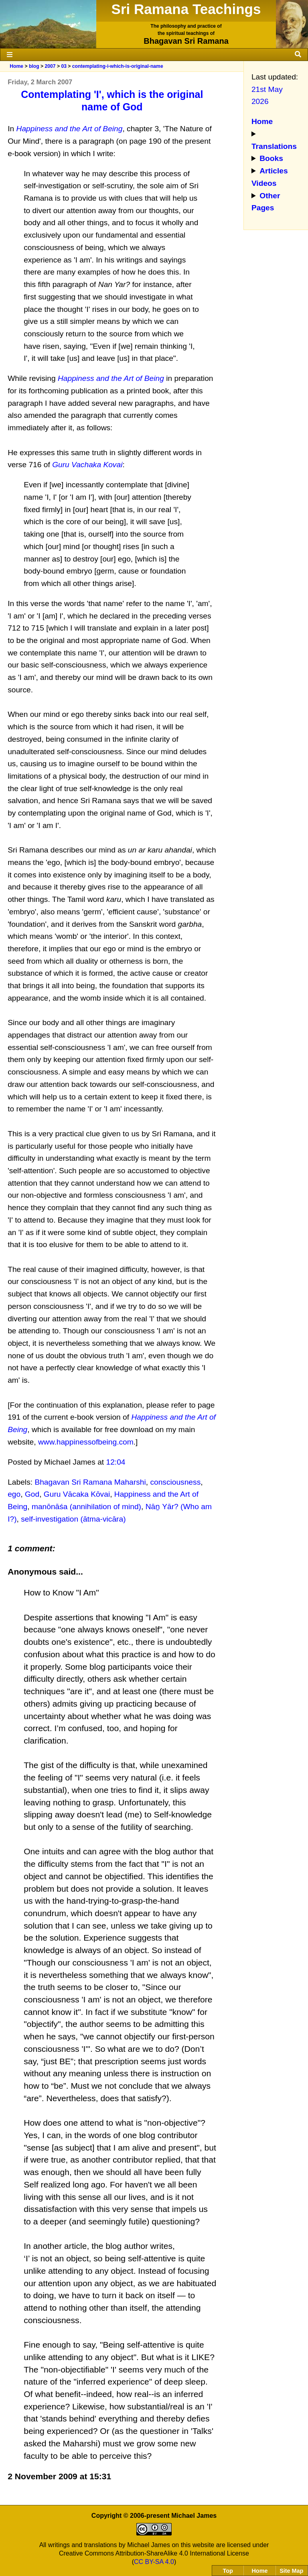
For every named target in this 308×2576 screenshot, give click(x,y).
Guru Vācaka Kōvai (77, 1494)
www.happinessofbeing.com (86, 1442)
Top (228, 2571)
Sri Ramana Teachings (186, 9)
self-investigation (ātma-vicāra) (73, 1519)
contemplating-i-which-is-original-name (117, 66)
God (32, 1494)
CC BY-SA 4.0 (154, 2561)
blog (34, 66)
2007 (50, 66)
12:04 (116, 1462)
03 (64, 66)
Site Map (291, 2571)
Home (16, 66)
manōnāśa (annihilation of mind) (86, 1506)
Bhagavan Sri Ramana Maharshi (90, 1482)
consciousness (175, 1482)
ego (14, 1494)
